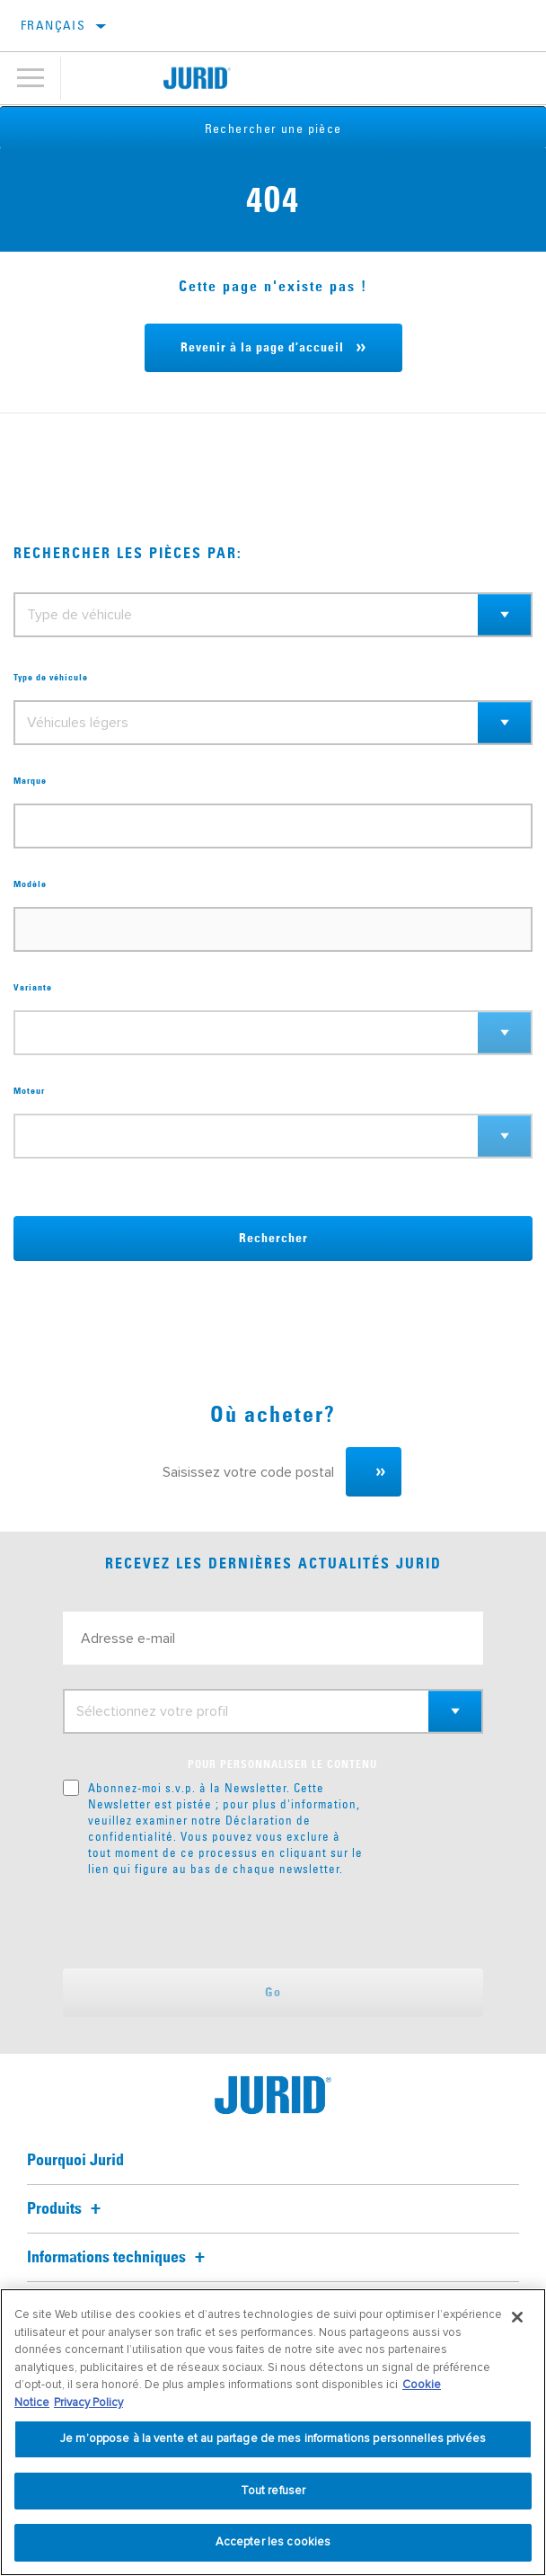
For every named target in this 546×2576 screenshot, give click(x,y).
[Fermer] (517, 2317)
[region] (273, 2432)
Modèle (30, 884)
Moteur (29, 1091)
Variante (32, 987)
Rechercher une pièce (273, 128)
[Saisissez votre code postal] (246, 1472)
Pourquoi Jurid (75, 2161)
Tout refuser (273, 2490)
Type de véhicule (50, 677)
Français (53, 25)
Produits (66, 2209)
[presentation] (212, 1923)
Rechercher (273, 1238)
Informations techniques (118, 2258)
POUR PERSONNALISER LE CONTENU (282, 1765)
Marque (30, 781)
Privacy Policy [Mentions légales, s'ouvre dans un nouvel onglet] (88, 2402)
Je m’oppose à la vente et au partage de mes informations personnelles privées (273, 2438)
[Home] (197, 78)
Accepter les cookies (273, 2542)
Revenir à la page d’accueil (262, 348)
